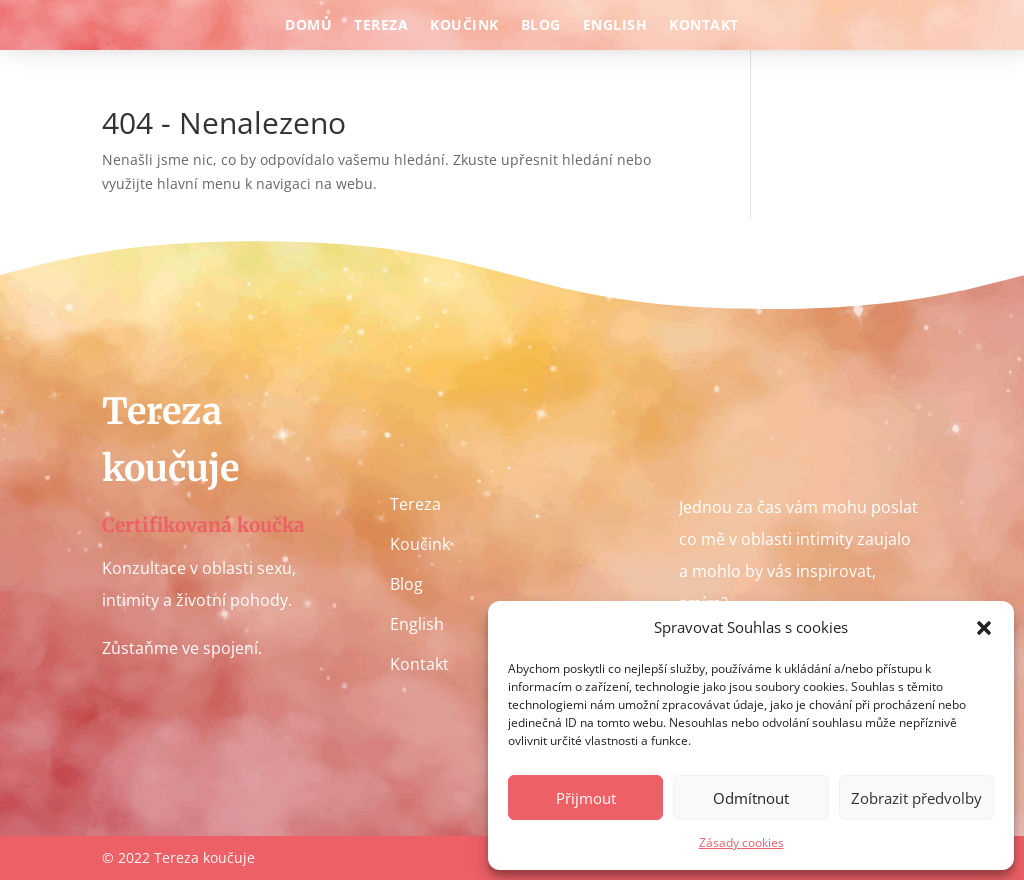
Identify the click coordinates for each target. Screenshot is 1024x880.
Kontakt (704, 26)
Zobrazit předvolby (916, 798)
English (615, 26)
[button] (984, 628)
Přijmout (586, 798)
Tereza (381, 26)
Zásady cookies (741, 842)
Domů (308, 26)
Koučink (464, 26)
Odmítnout (751, 798)
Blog (541, 26)
